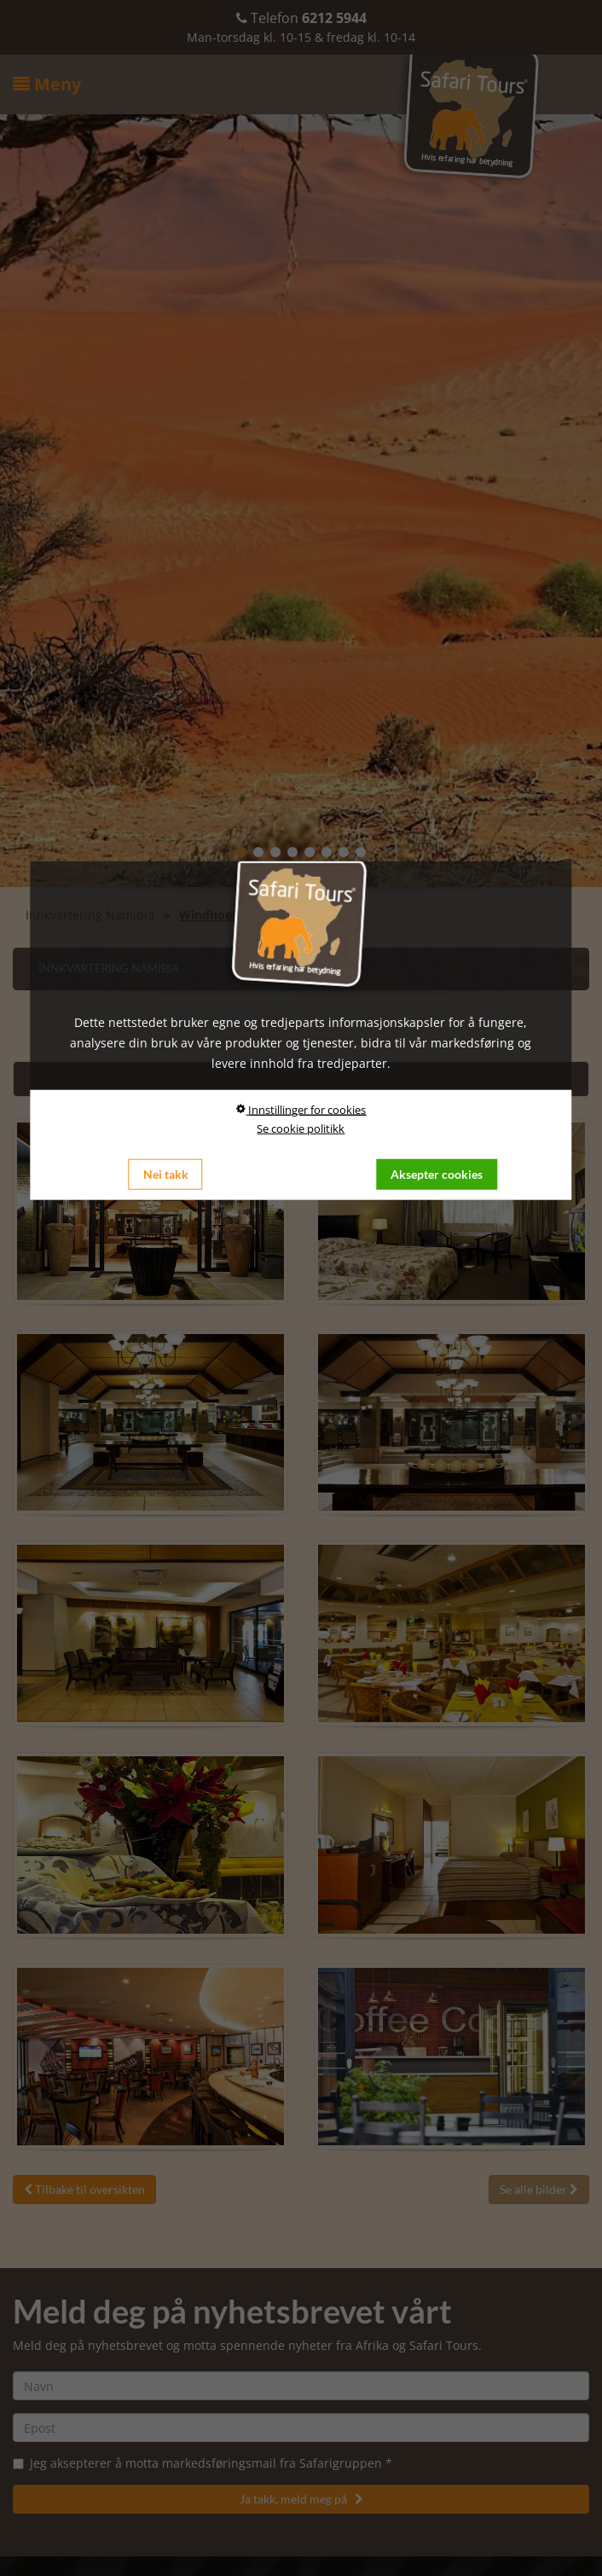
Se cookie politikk (300, 1128)
